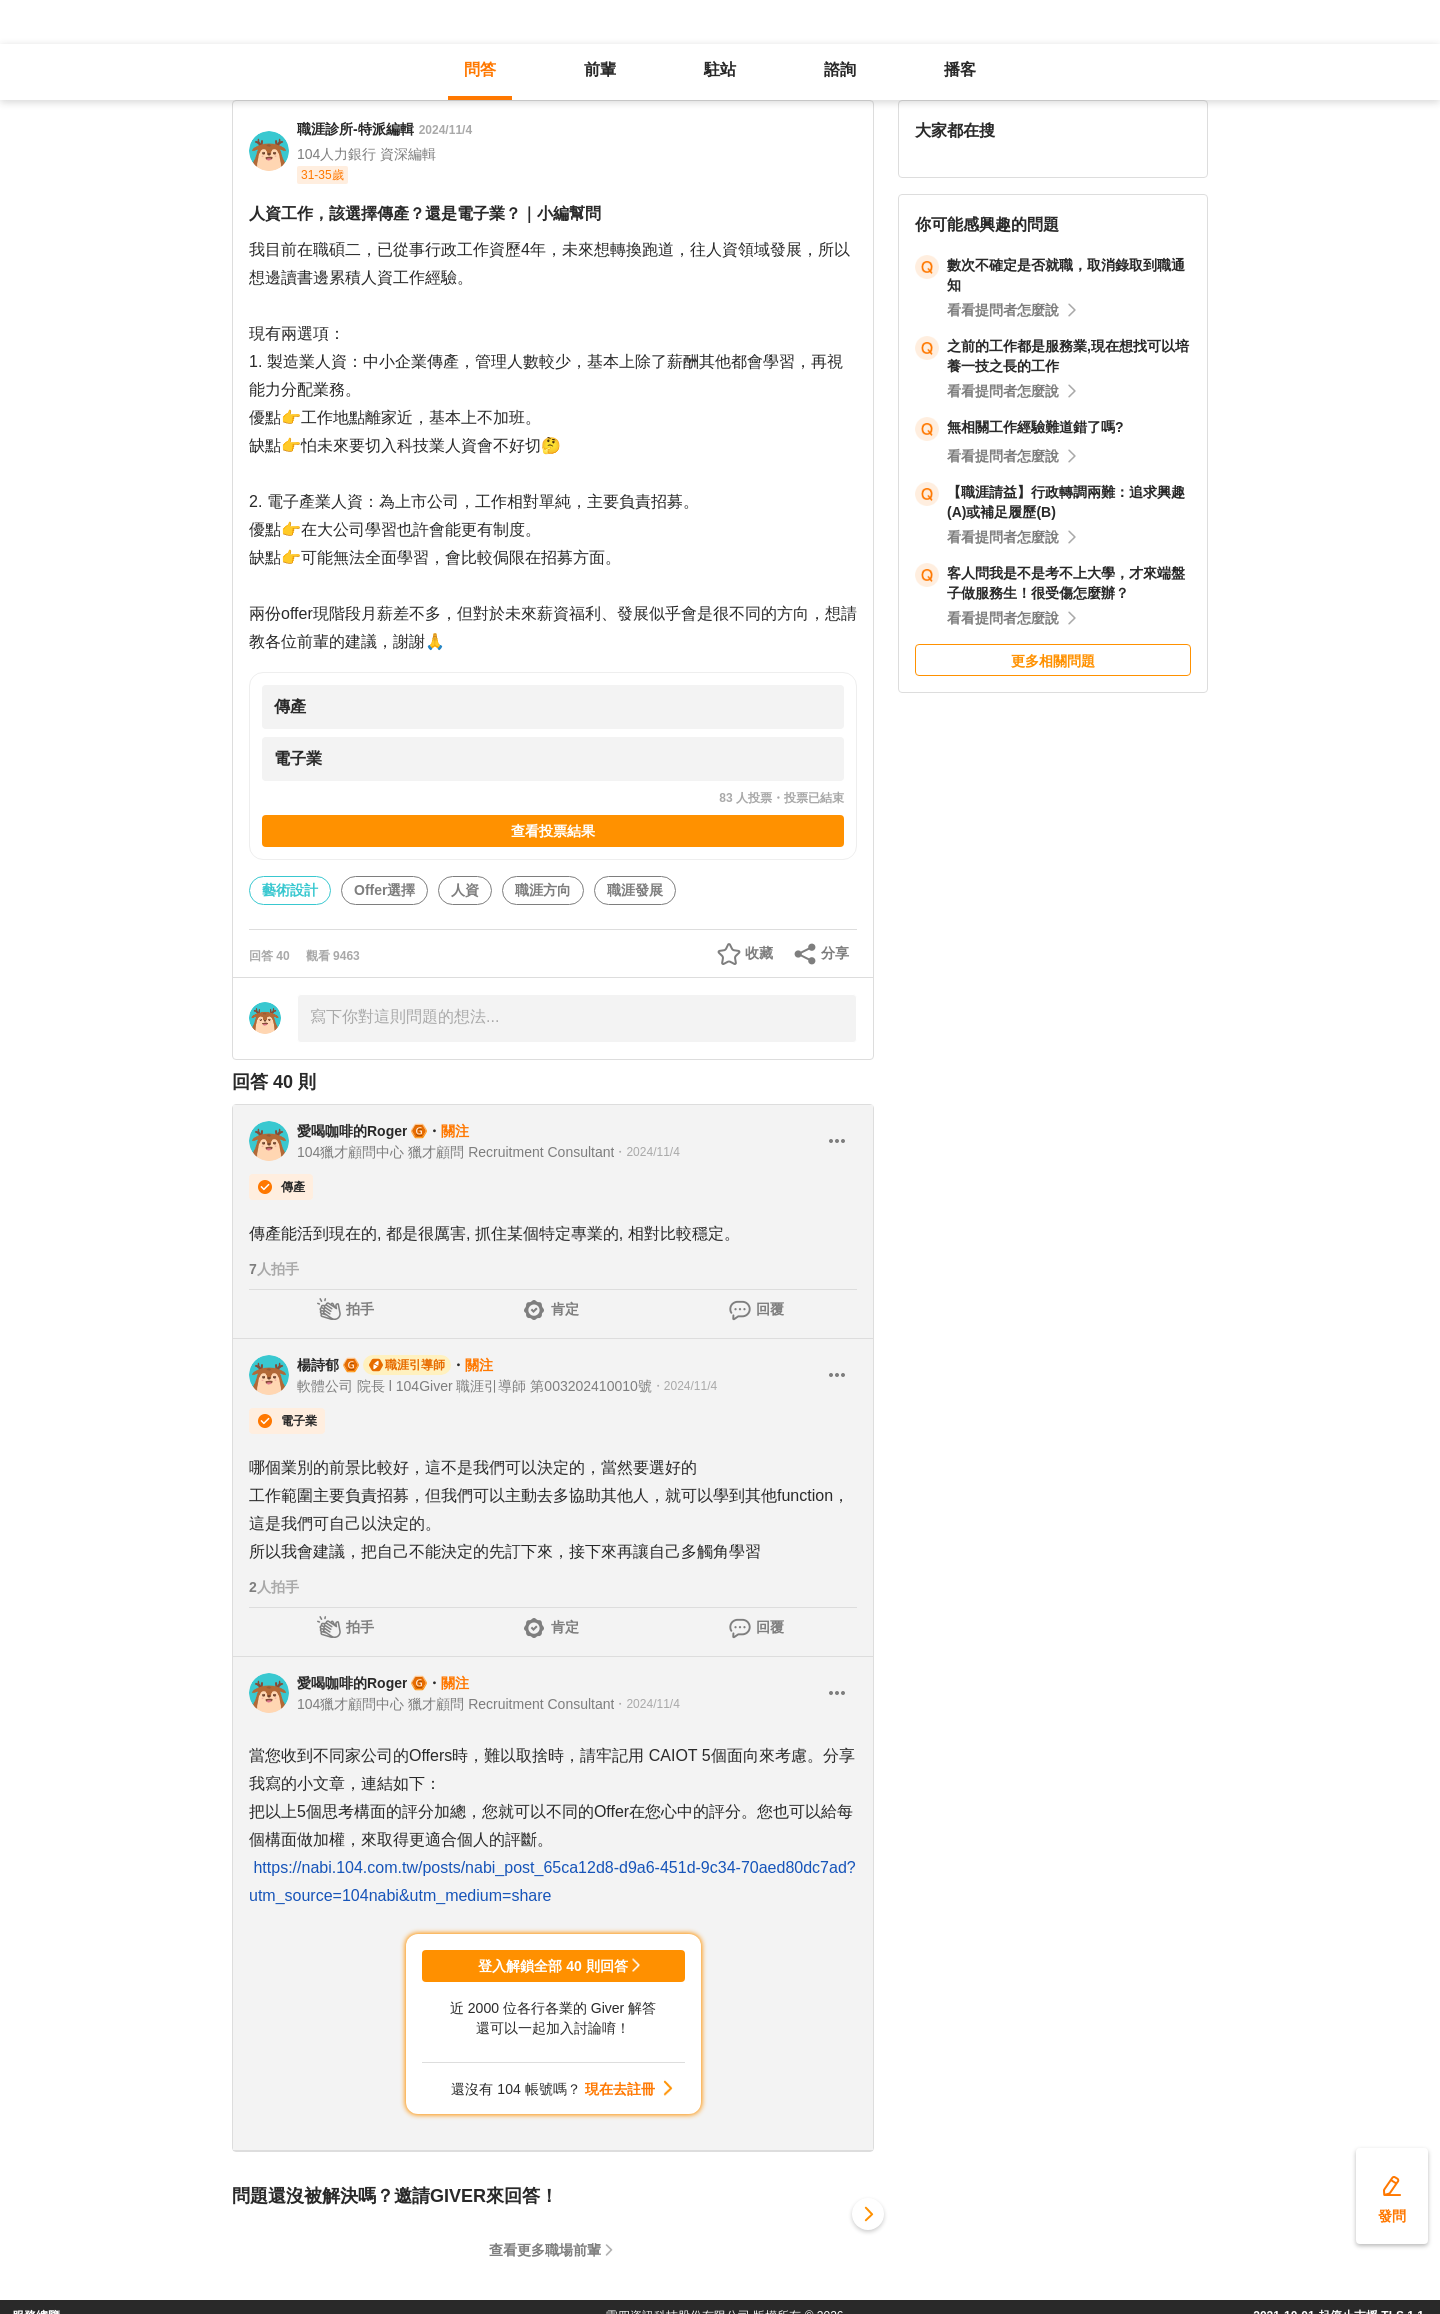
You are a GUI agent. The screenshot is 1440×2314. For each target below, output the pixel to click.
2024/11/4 (445, 130)
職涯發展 (635, 890)
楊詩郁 (318, 1365)
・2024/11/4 (646, 1152)
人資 (465, 890)
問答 (480, 69)
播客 (960, 69)
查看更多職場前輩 (545, 2250)
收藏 (759, 953)
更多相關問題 (1053, 661)
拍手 (360, 1309)
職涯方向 (543, 890)
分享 (835, 953)
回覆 (770, 1309)
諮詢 (840, 69)
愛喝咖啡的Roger (352, 1131)
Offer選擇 (384, 890)
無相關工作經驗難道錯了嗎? (1035, 427)
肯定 (565, 1309)
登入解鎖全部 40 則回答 (552, 1966)
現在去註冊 (620, 2089)
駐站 (720, 69)
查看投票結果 (553, 831)
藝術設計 (290, 890)
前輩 (600, 69)
